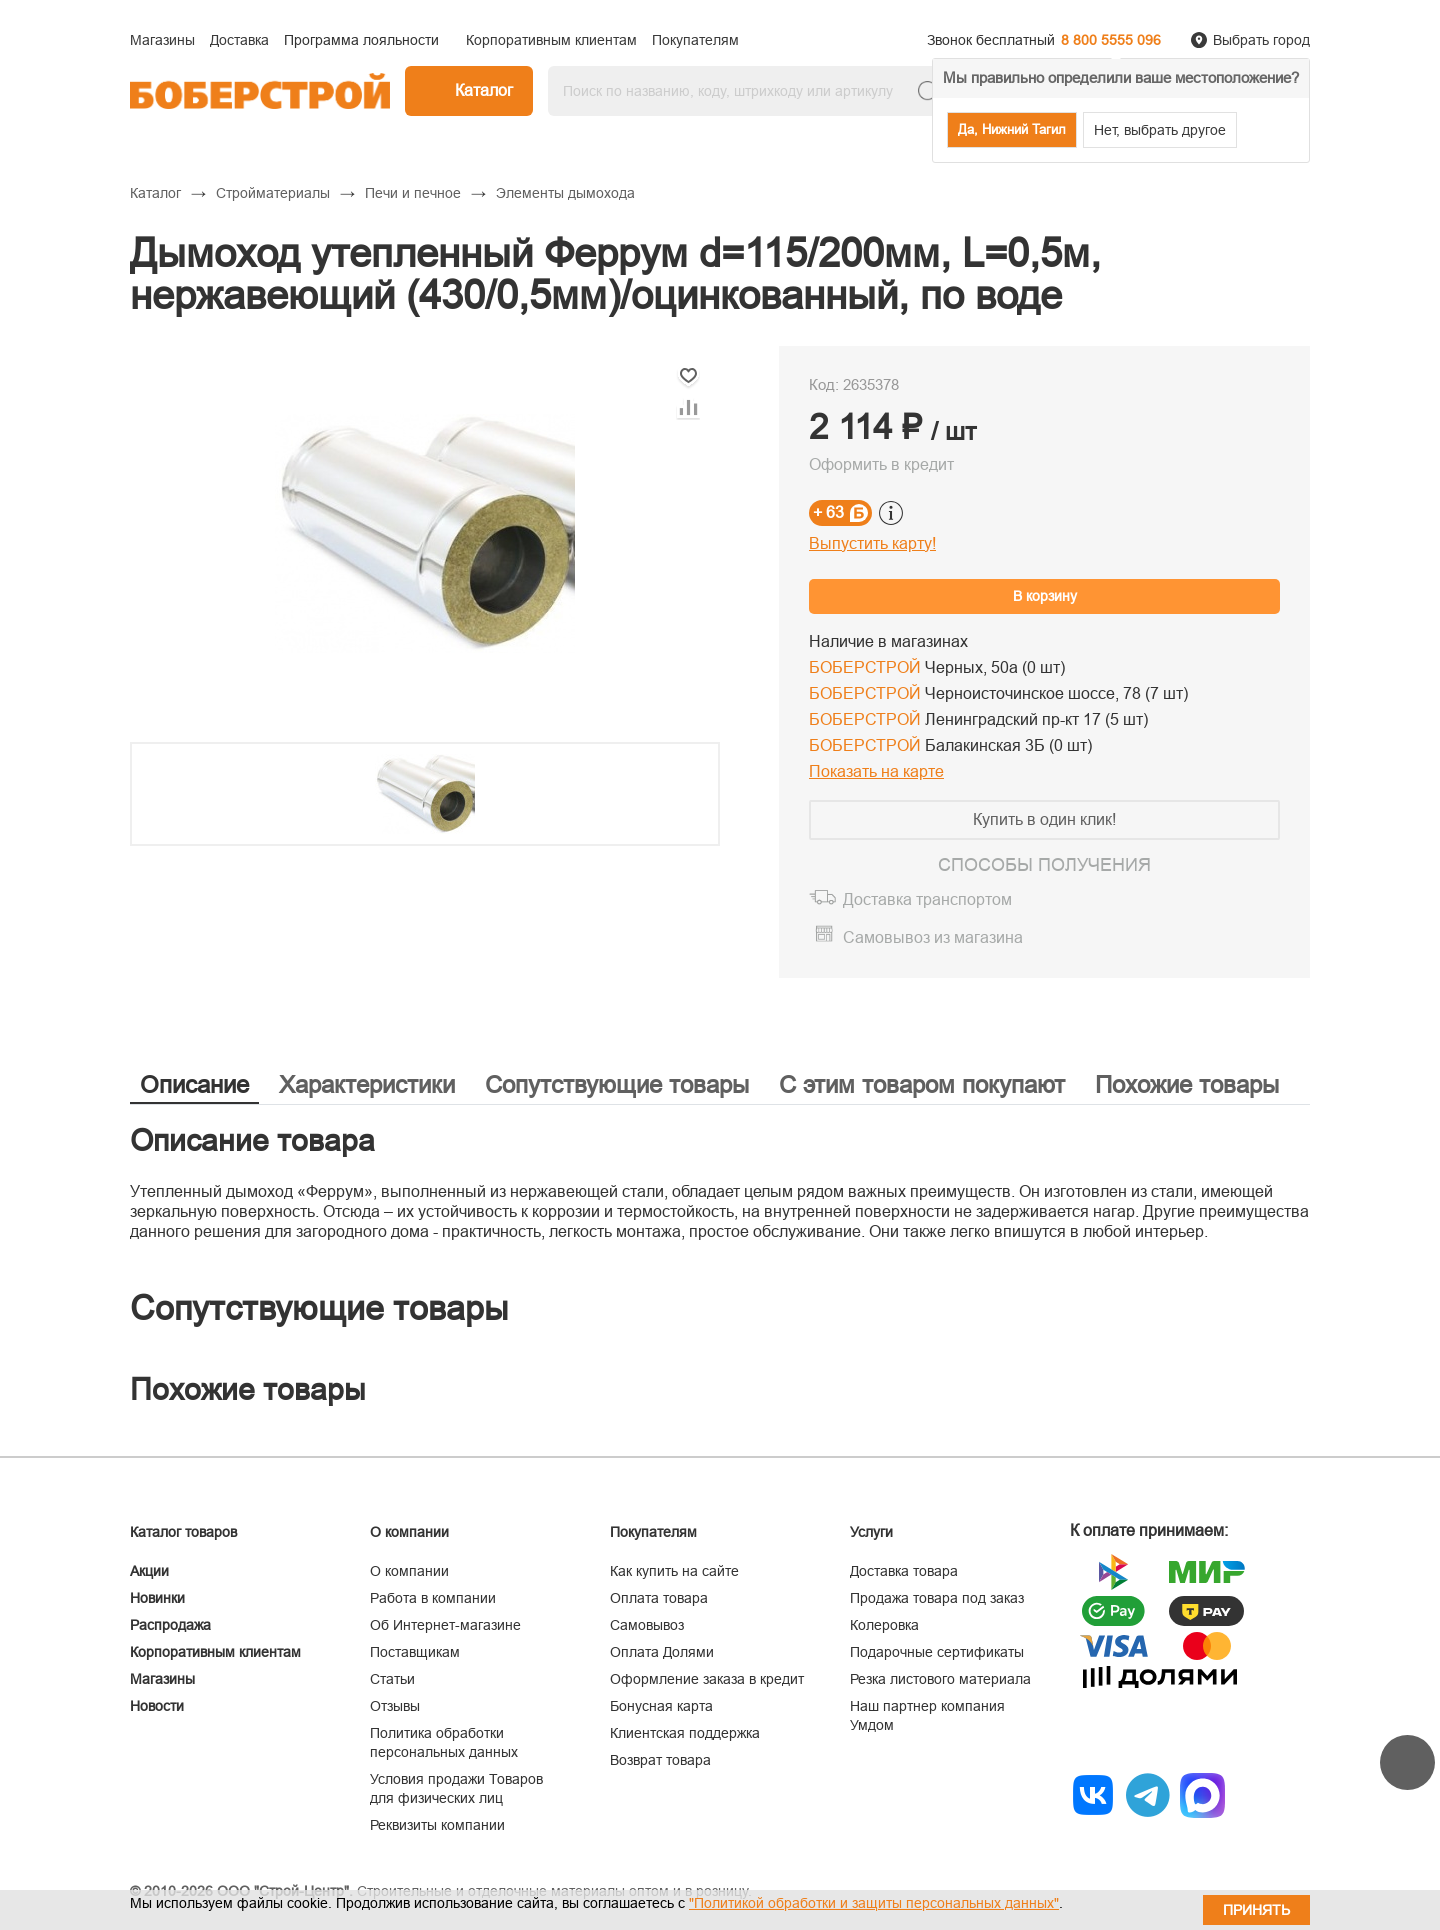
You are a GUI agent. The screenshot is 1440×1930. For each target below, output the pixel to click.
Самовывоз (647, 1625)
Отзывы (395, 1706)
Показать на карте (876, 771)
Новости (157, 1706)
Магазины (162, 1679)
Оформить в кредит (881, 464)
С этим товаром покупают (922, 1084)
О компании (409, 1571)
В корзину (1045, 596)
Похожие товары (1187, 1084)
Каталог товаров (183, 1532)
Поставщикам (415, 1652)
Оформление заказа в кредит (707, 1679)
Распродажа (170, 1625)
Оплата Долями (662, 1652)
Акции (149, 1571)
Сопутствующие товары (617, 1084)
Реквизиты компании (437, 1825)
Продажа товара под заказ (937, 1598)
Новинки (157, 1598)
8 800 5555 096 (1111, 40)
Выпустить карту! (872, 543)
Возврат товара (660, 1760)
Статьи (392, 1679)
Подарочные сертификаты (937, 1652)
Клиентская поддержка (685, 1733)
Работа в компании (433, 1598)
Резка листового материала (940, 1679)
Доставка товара (904, 1571)
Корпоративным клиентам (215, 1652)
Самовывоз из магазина (933, 937)
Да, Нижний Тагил (1012, 129)
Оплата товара (659, 1598)
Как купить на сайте (674, 1571)
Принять (1256, 1910)
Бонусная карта (661, 1706)
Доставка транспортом (927, 899)
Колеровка (884, 1625)
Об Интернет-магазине (445, 1625)
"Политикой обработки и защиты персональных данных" (874, 1903)
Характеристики (367, 1084)
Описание (194, 1084)
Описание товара (252, 1140)
